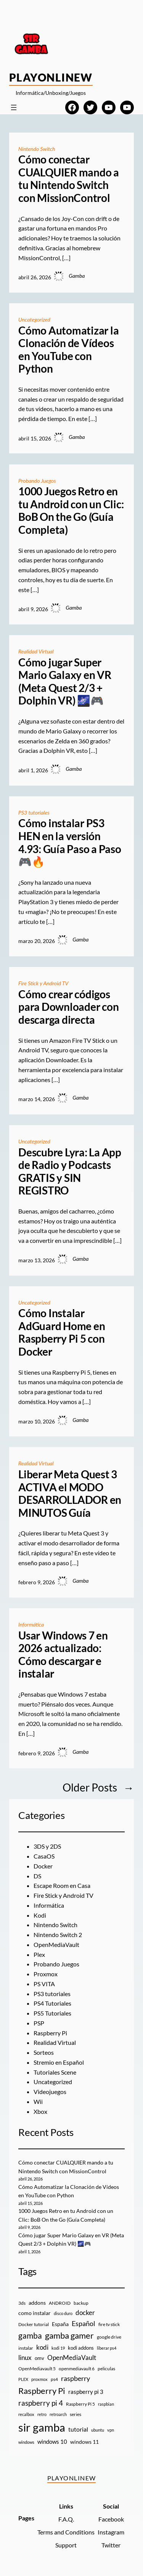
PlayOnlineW (51, 77)
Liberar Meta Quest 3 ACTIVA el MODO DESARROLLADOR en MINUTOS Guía (69, 1493)
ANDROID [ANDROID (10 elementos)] (60, 2303)
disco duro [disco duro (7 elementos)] (63, 2313)
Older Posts (98, 1787)
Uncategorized (34, 319)
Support (66, 2545)
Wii (38, 2101)
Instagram (111, 2532)
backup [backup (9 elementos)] (81, 2303)
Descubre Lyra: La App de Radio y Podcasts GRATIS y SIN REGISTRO (69, 1171)
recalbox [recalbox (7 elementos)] (26, 2414)
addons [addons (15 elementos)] (37, 2302)
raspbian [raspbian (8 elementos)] (106, 2403)
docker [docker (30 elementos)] (85, 2313)
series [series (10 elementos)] (75, 2414)
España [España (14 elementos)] (60, 2324)
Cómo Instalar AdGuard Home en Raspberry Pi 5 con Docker (61, 1332)
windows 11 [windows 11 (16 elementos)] (84, 2441)
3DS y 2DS (47, 1846)
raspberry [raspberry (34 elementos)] (75, 2378)
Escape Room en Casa (62, 1885)
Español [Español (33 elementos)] (83, 2323)
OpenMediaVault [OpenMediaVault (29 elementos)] (71, 2357)
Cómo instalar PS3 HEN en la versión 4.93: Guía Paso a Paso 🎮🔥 (69, 842)
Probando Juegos (37, 480)
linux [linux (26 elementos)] (25, 2357)
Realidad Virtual (36, 651)
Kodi (40, 1915)
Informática (31, 1624)
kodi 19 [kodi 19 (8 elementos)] (58, 2347)
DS (37, 1876)
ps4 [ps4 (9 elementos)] (54, 2379)
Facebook (111, 2519)
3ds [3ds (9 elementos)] (22, 2303)
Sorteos (44, 2052)
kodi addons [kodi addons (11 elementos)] (81, 2348)
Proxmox (46, 1973)
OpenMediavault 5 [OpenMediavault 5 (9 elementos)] (37, 2368)
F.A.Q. (66, 2519)
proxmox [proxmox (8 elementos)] (39, 2379)
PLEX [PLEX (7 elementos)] (23, 2379)
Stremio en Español (59, 2062)
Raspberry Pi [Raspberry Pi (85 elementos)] (41, 2390)
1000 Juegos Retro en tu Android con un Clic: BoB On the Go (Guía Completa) (71, 510)
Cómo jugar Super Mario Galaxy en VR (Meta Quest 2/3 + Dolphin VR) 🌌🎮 (64, 681)
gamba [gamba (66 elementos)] (30, 2336)
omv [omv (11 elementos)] (39, 2358)
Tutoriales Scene (55, 2072)
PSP (39, 2023)
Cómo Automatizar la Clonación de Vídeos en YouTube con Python (68, 349)
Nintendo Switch (36, 149)
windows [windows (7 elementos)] (26, 2442)
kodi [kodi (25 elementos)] (42, 2347)
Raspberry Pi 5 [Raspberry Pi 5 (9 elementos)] (80, 2404)
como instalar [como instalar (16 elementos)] (34, 2313)
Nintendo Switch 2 (58, 1934)
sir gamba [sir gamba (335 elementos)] (41, 2427)
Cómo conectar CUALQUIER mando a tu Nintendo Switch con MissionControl (68, 178)
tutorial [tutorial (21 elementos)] (78, 2429)
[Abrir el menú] (13, 107)
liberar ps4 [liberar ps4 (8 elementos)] (106, 2347)
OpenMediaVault (56, 1944)
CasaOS (44, 1856)
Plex (39, 1954)
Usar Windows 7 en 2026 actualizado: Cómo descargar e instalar (63, 1654)
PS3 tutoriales (34, 812)
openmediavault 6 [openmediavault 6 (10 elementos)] (77, 2368)
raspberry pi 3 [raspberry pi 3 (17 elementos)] (85, 2391)
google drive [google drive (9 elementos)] (109, 2337)
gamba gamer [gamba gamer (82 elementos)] (69, 2335)
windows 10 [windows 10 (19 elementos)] (52, 2441)
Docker (43, 1866)
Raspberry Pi (50, 2032)
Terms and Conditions (66, 2532)
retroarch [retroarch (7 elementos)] (58, 2414)
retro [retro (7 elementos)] (42, 2414)
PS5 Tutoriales (52, 2013)
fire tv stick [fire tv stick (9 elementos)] (109, 2324)
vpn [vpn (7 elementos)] (110, 2429)
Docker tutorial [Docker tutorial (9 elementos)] (33, 2324)
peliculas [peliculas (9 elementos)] (106, 2368)
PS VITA (44, 1983)
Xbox (40, 2111)
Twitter (111, 2545)
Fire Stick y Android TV (43, 983)
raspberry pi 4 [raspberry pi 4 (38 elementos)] (40, 2403)
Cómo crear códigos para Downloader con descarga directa (68, 1007)
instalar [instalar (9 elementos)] (25, 2348)
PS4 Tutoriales (52, 2003)
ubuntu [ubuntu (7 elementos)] (97, 2429)
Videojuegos (50, 2091)
